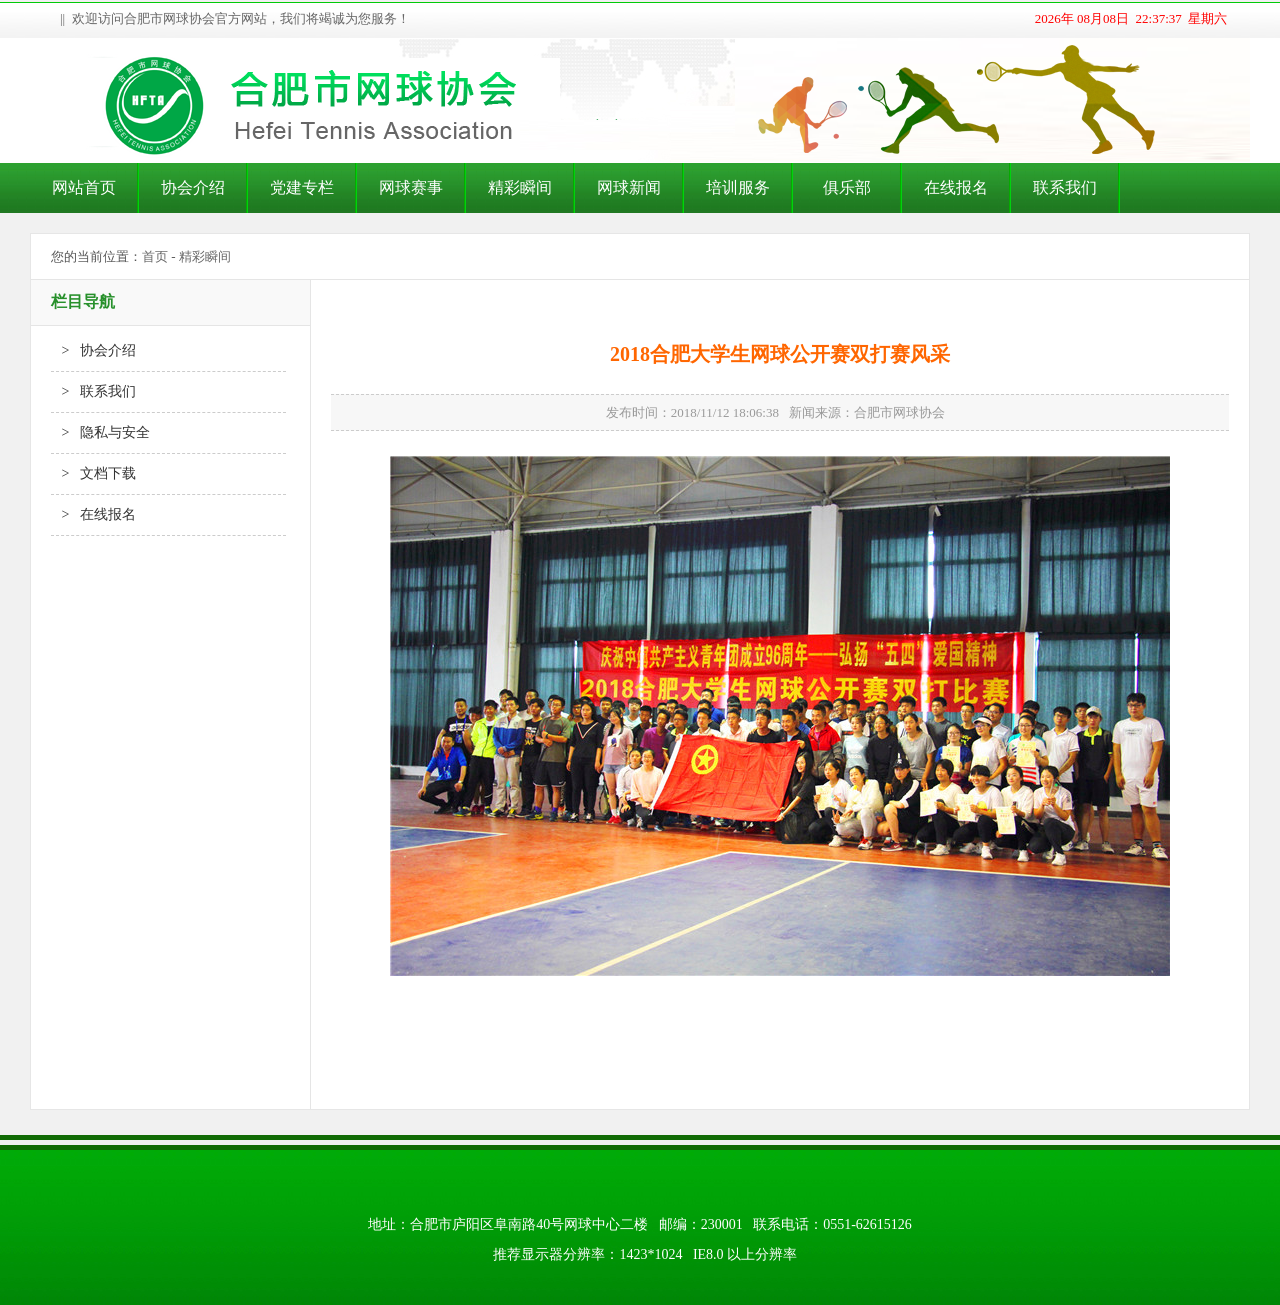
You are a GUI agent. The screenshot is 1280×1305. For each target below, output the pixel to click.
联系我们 (1065, 187)
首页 (155, 256)
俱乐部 (847, 187)
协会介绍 (193, 187)
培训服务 (738, 187)
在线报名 (956, 187)
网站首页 (84, 187)
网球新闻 (629, 187)
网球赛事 (411, 187)
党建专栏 (302, 187)
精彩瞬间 (520, 187)
